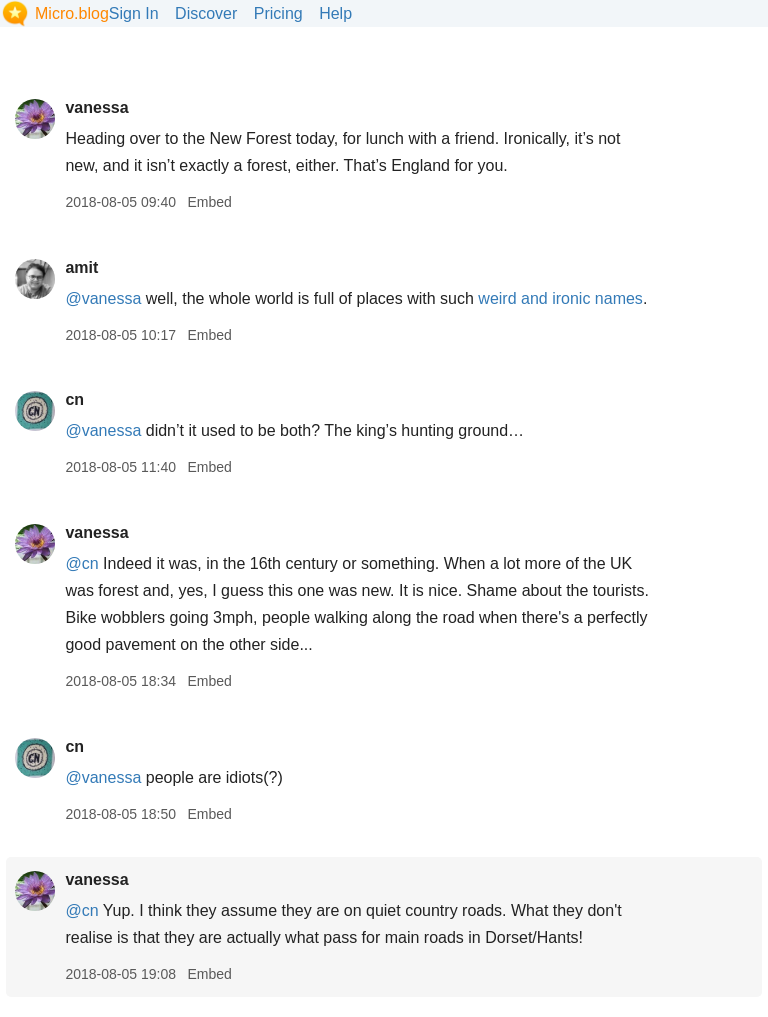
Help (335, 13)
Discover (206, 13)
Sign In (134, 13)
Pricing (278, 13)
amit (81, 267)
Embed (209, 202)
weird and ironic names (560, 298)
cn (74, 399)
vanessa (96, 107)
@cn (81, 563)
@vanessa (103, 298)
